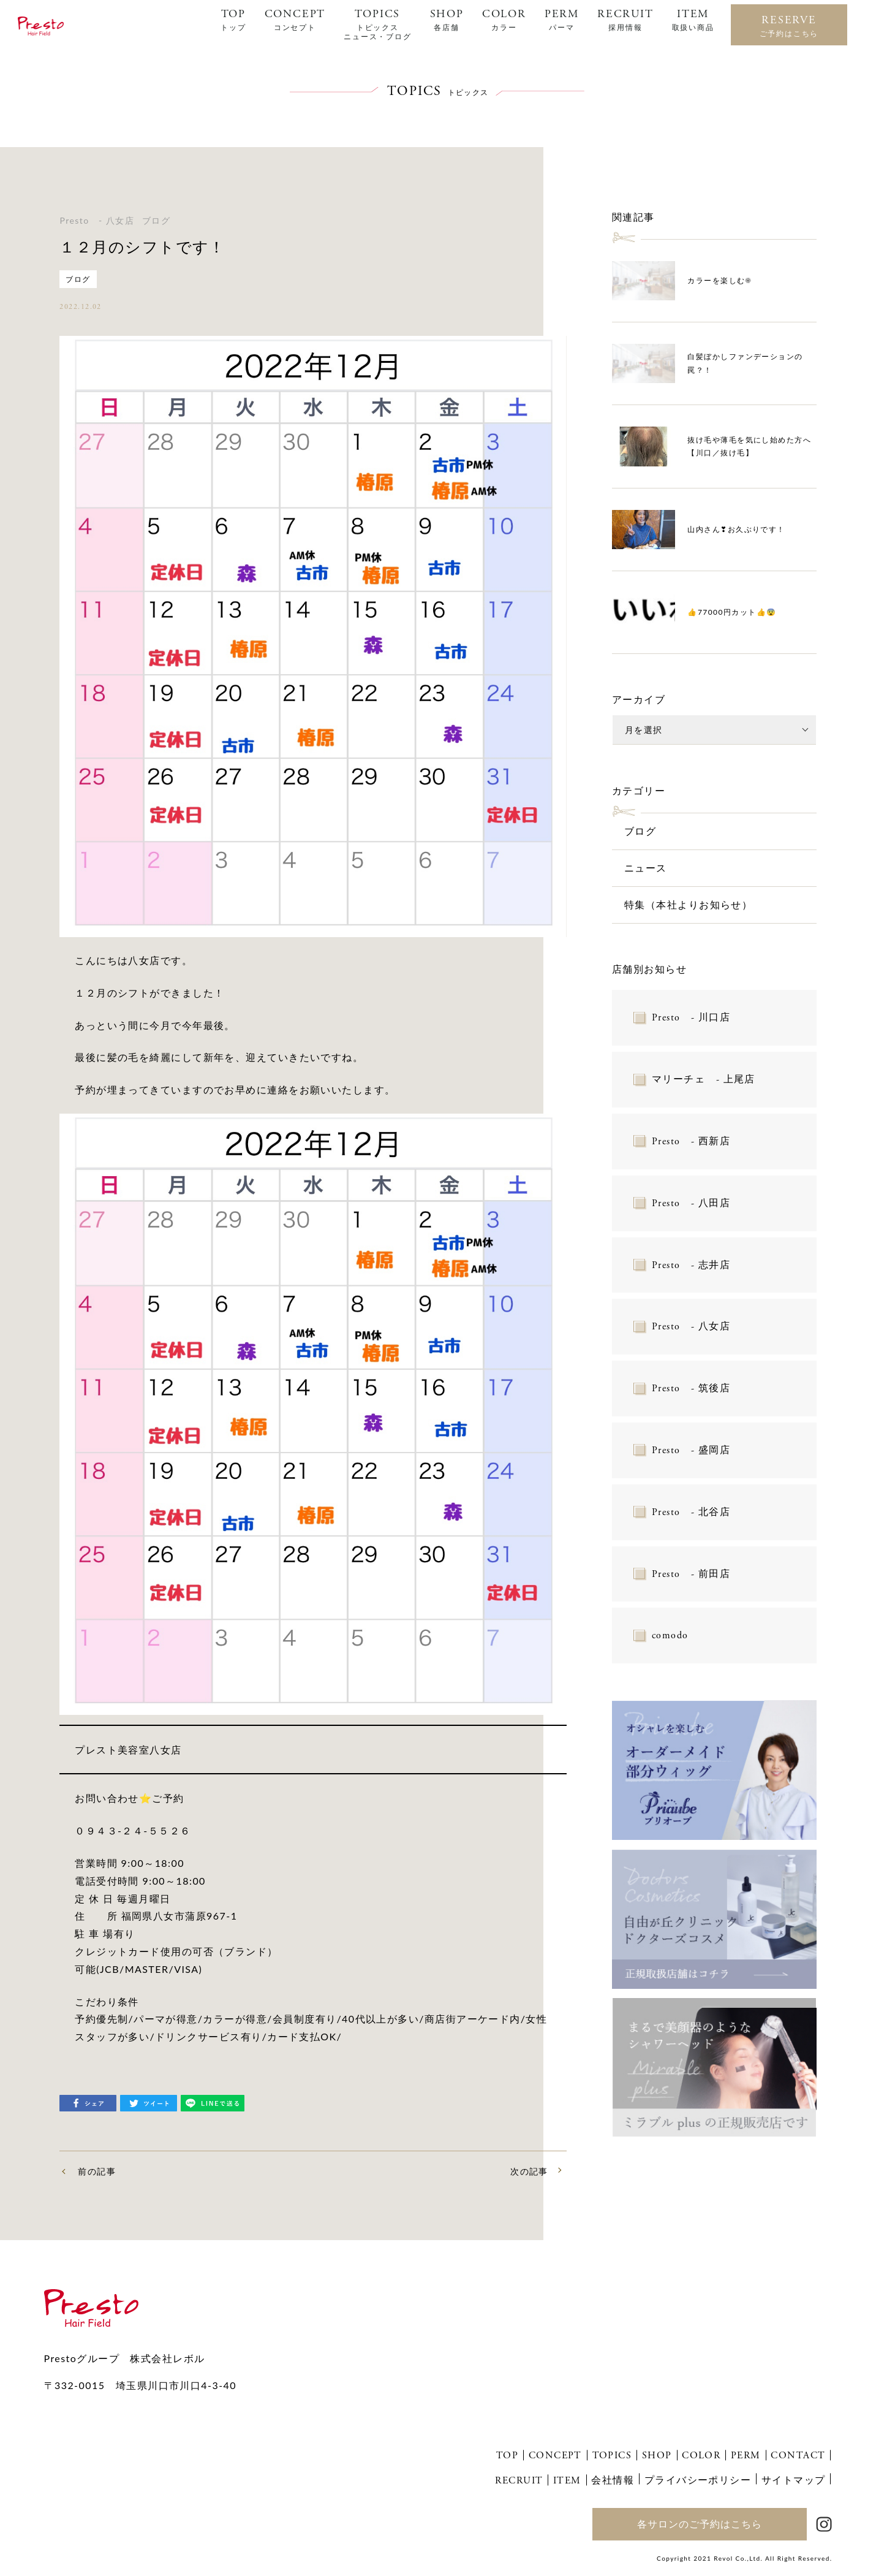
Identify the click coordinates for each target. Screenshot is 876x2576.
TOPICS (377, 24)
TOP (233, 20)
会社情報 (612, 2479)
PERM (562, 20)
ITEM (693, 20)
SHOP (447, 20)
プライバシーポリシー (697, 2479)
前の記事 (97, 2171)
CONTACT (798, 2455)
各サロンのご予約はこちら (699, 2523)
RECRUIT (625, 20)
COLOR (504, 20)
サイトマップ (793, 2479)
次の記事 (529, 2171)
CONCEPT (295, 20)
